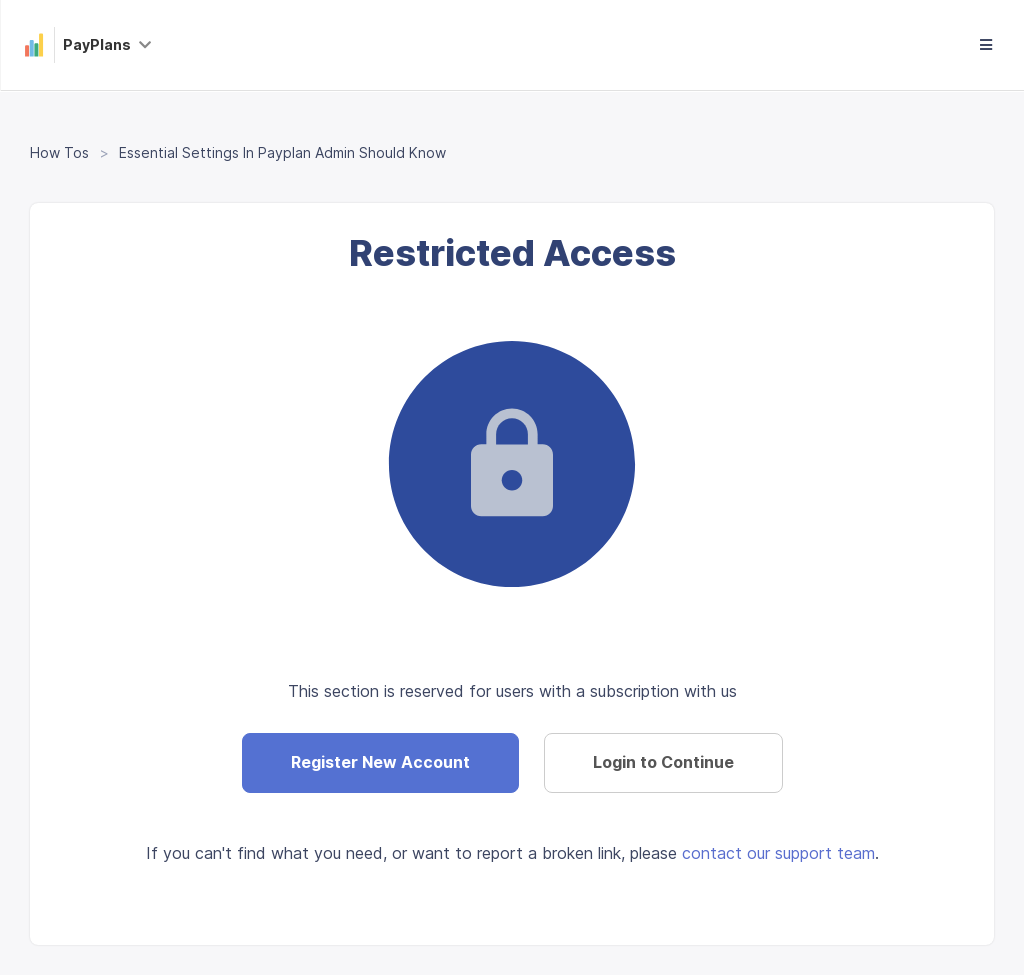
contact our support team (778, 853)
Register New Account (380, 762)
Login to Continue (663, 762)
